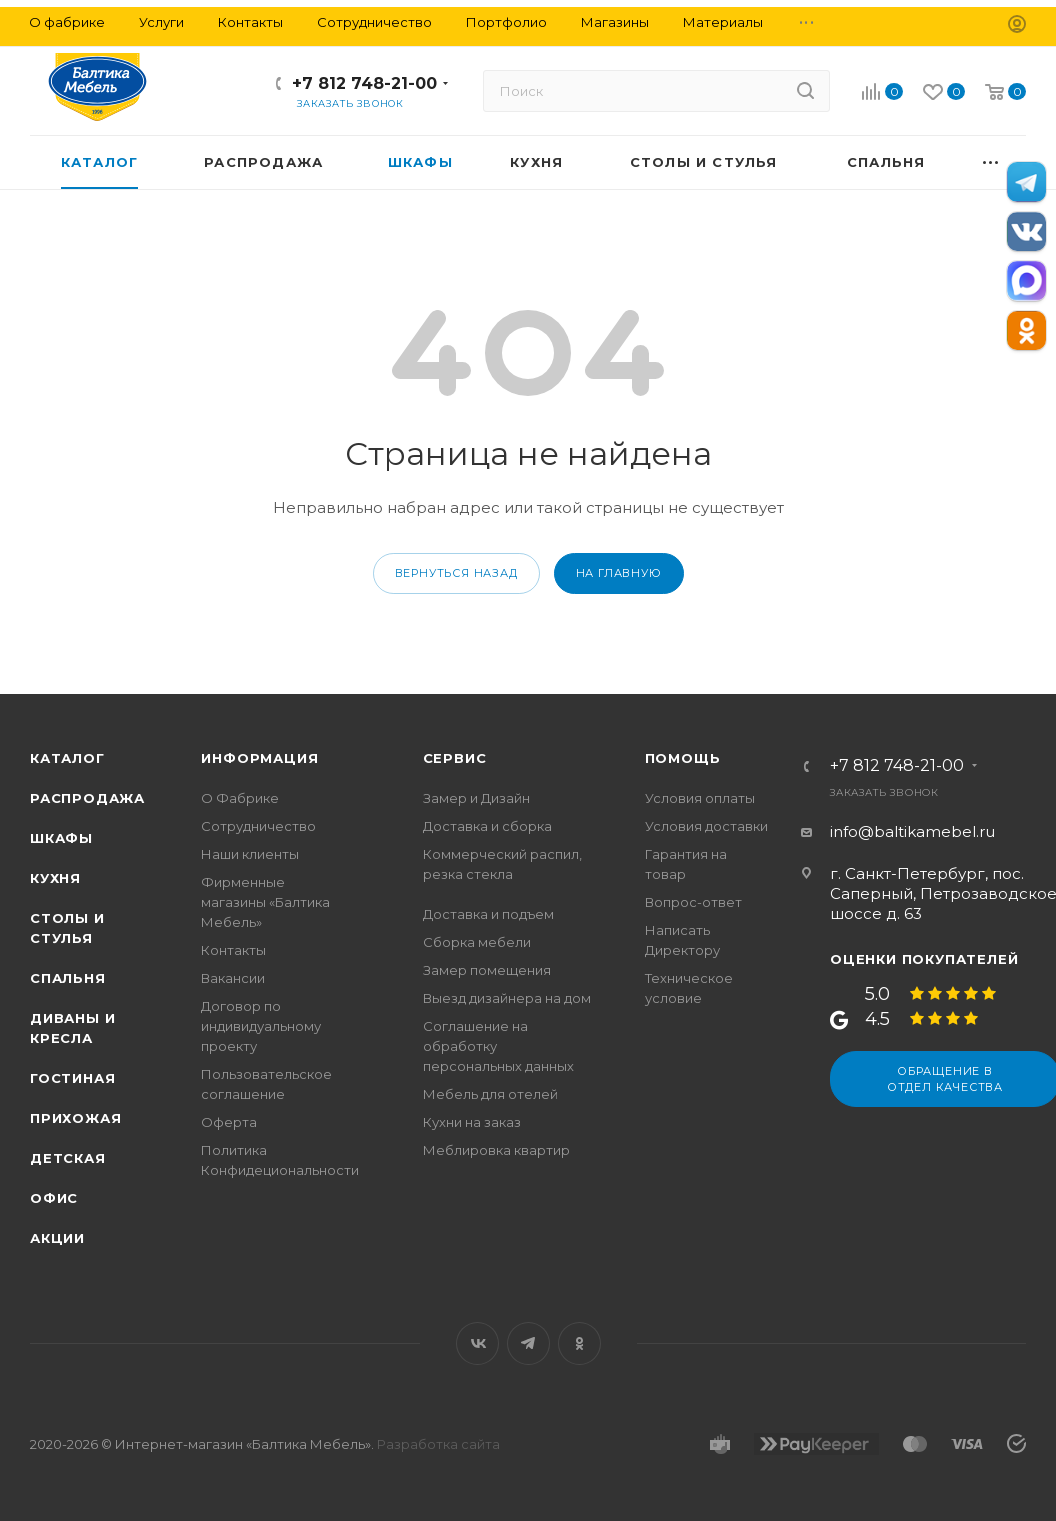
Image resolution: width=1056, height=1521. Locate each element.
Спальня (68, 978)
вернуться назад (456, 573)
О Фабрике (240, 798)
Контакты (233, 950)
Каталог (67, 758)
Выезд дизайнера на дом (507, 998)
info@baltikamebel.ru (912, 831)
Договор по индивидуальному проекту (261, 1026)
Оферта (229, 1122)
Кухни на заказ (472, 1122)
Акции (57, 1238)
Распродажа (87, 798)
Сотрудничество (258, 826)
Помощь (683, 758)
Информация (259, 758)
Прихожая (75, 1118)
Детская (68, 1158)
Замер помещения (487, 970)
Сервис (455, 758)
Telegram (528, 1343)
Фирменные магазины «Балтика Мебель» (265, 902)
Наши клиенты (250, 854)
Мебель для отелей (490, 1094)
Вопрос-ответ (693, 902)
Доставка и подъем (488, 914)
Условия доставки (706, 826)
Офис (54, 1198)
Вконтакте (477, 1343)
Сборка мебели (477, 942)
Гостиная (72, 1078)
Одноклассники (579, 1343)
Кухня (55, 878)
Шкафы (61, 838)
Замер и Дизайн (476, 798)
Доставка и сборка (487, 826)
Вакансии (233, 978)
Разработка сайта (438, 1444)
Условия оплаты (700, 798)
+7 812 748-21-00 (364, 83)
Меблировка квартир (496, 1150)
